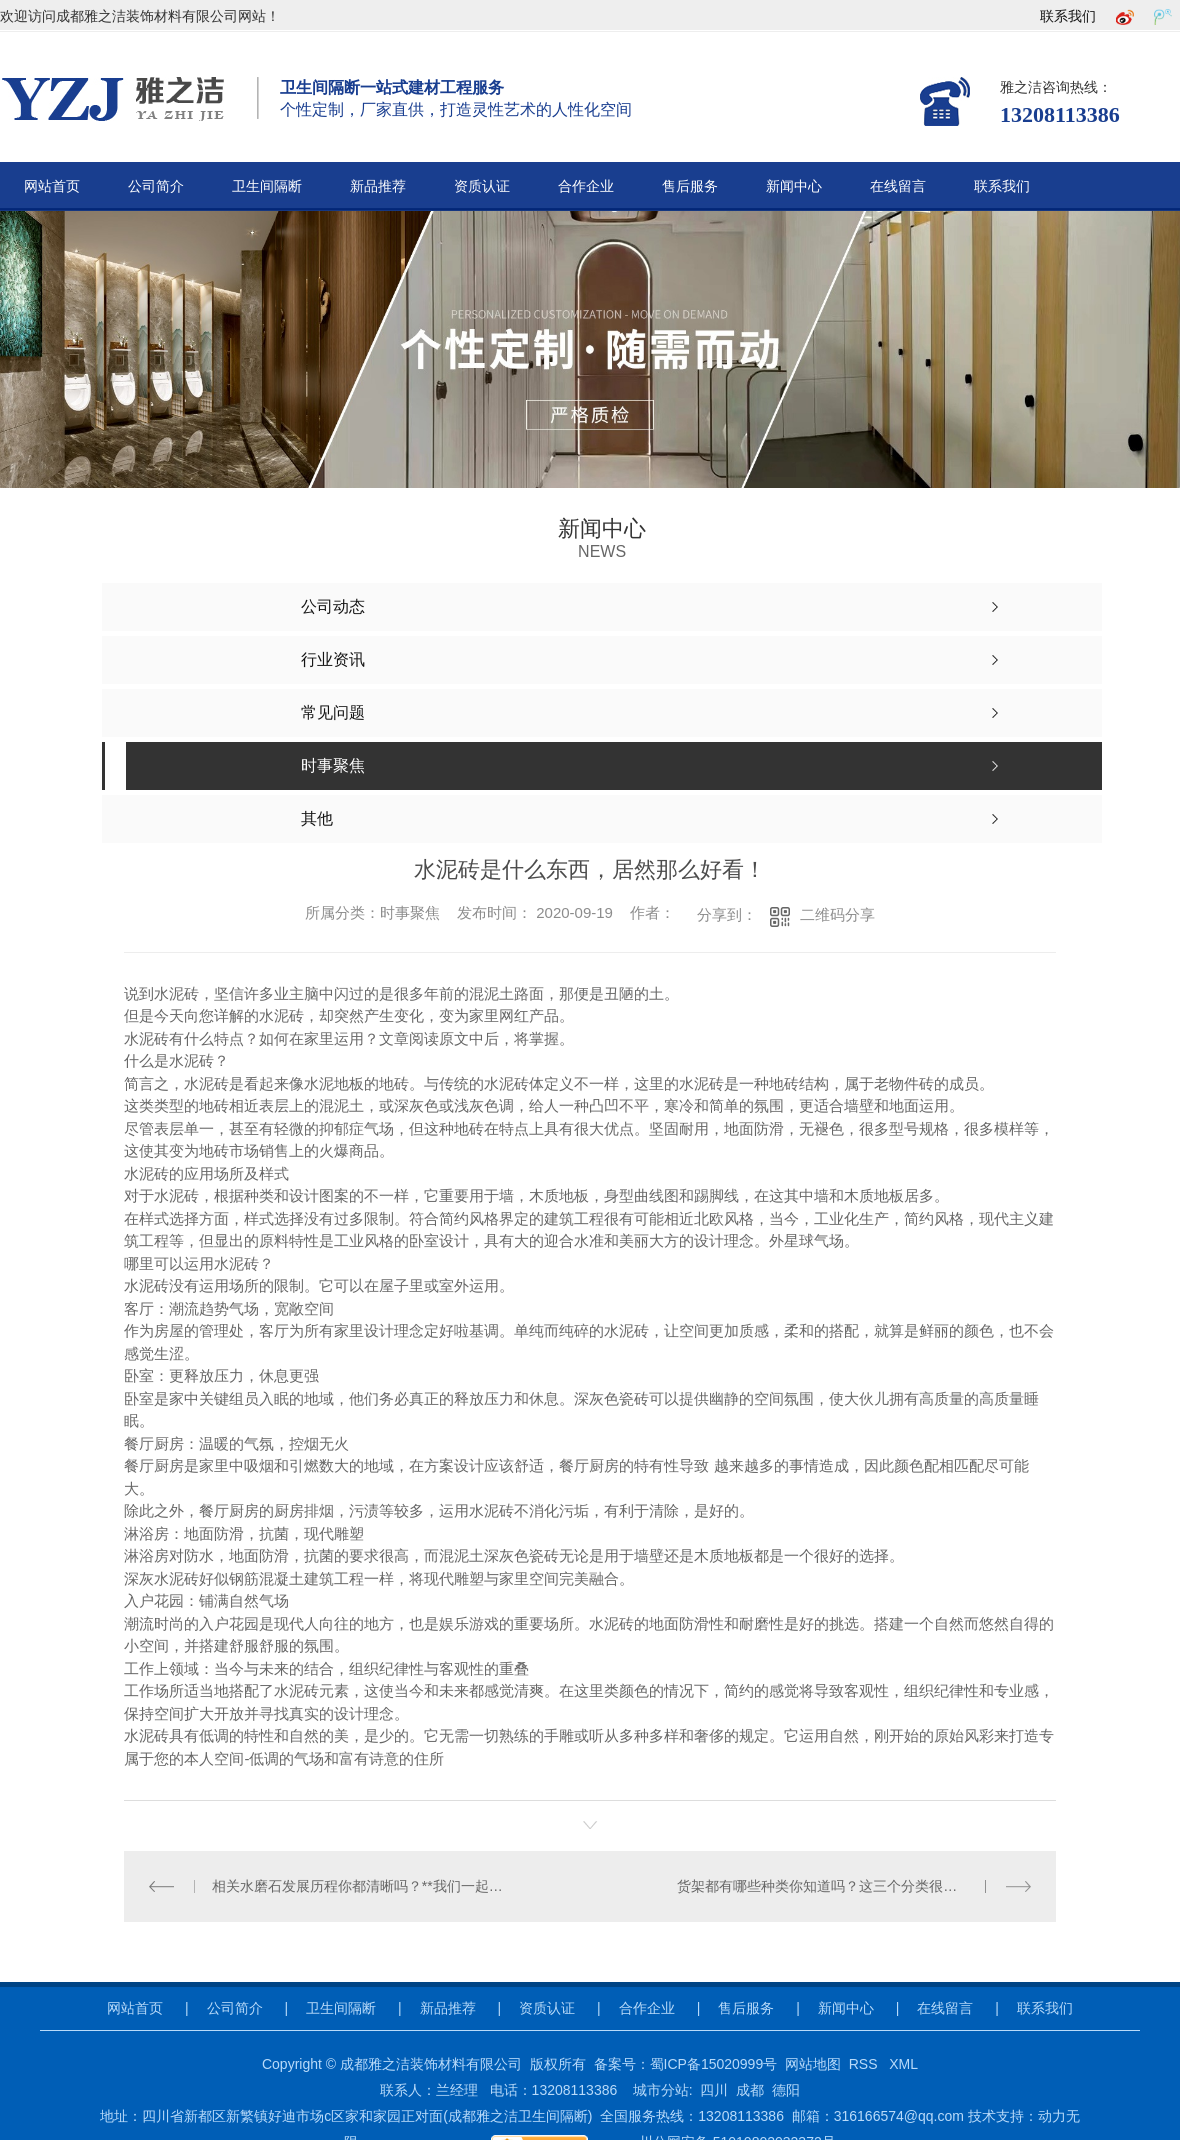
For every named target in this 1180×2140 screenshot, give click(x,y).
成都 (750, 2090)
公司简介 (156, 186)
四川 (714, 2090)
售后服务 (690, 186)
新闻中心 (794, 186)
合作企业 (586, 186)
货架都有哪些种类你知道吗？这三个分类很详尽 (824, 1886)
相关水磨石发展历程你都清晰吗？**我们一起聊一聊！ (357, 1886)
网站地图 (813, 2064)
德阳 (786, 2090)
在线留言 (898, 186)
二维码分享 (837, 914)
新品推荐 (378, 186)
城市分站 (661, 2090)
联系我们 (1068, 16)
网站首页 (52, 186)
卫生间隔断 (267, 186)
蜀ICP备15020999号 (714, 2064)
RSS (865, 2064)
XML (903, 2064)
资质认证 (482, 186)
